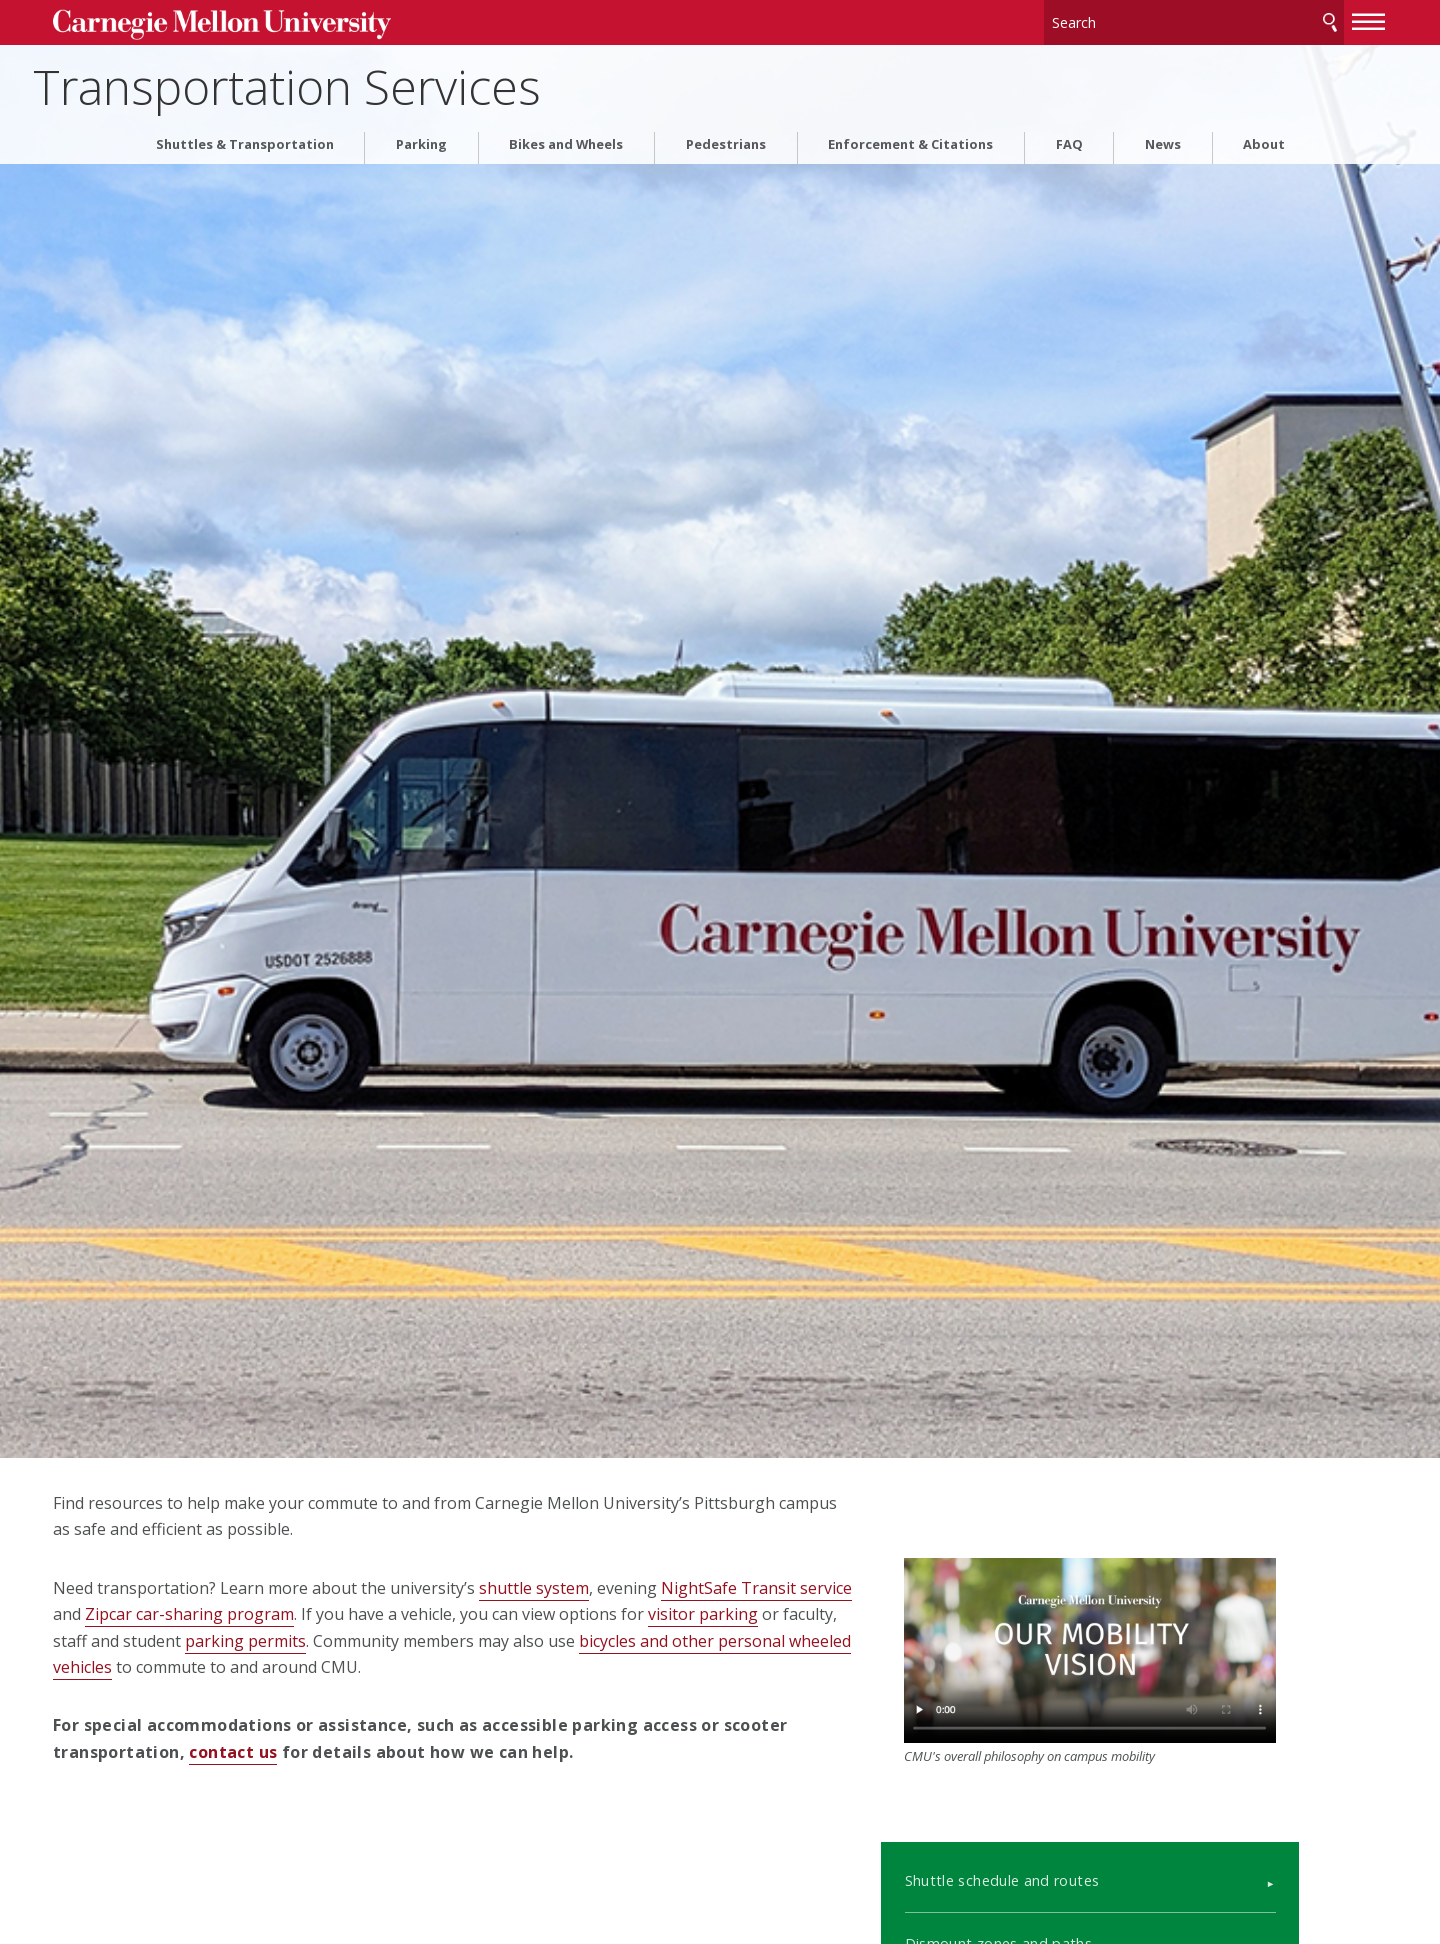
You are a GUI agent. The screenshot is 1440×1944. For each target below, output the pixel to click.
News (1163, 138)
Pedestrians (726, 138)
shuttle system (611, 1588)
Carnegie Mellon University (280, 21)
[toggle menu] (1293, 18)
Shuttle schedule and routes (1059, 1808)
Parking (421, 138)
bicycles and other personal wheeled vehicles (328, 1667)
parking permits (515, 1641)
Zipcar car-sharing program (381, 1614)
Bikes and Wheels (566, 138)
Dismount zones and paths (1056, 1872)
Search (1253, 19)
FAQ (1069, 138)
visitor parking (185, 1641)
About (1264, 138)
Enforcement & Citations (910, 138)
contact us (378, 1752)
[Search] (1119, 19)
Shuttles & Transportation (245, 138)
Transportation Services (384, 80)
